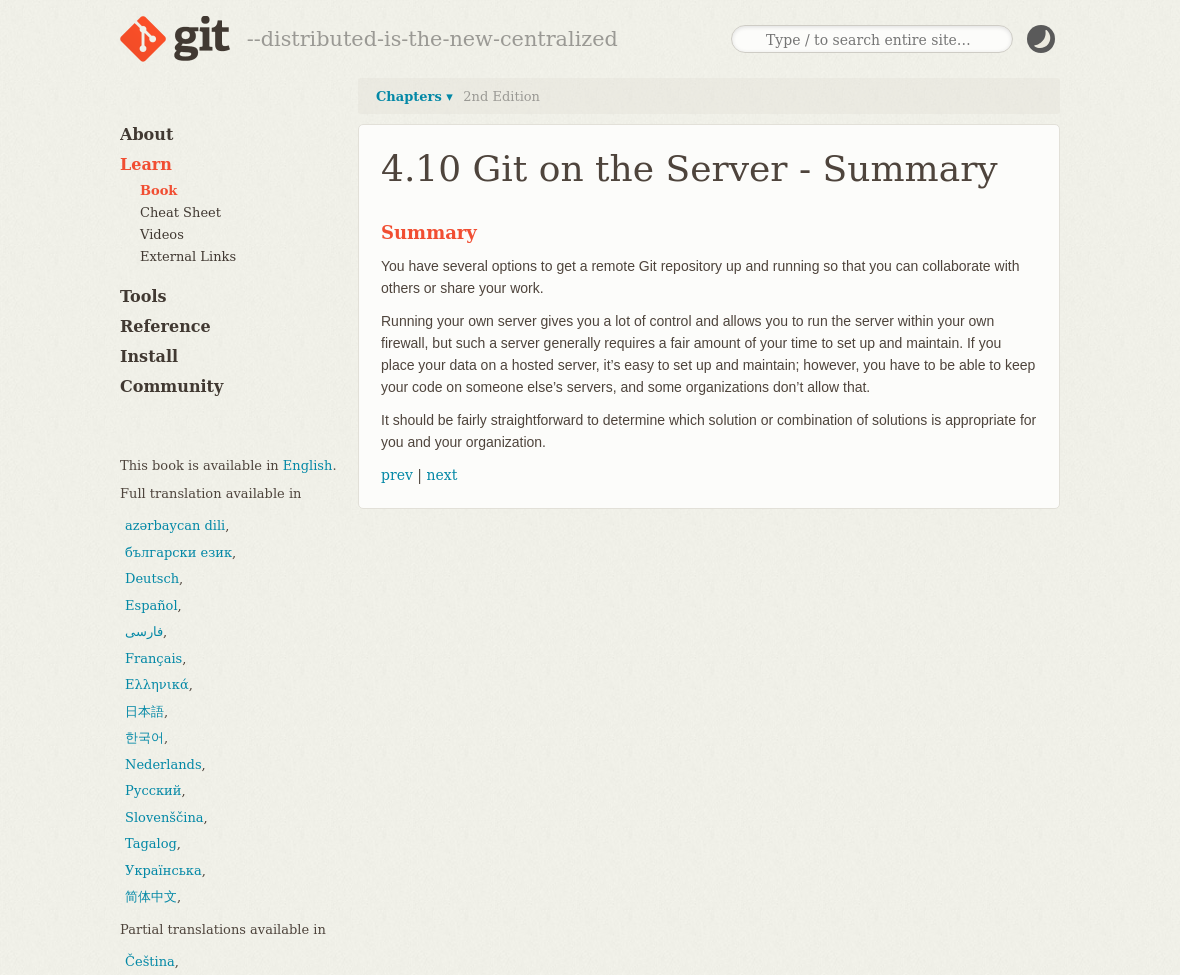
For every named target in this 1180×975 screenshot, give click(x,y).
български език (178, 552)
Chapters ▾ (414, 96)
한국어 (144, 737)
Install (149, 356)
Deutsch (152, 578)
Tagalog (151, 843)
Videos (162, 234)
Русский (153, 790)
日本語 (144, 711)
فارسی (144, 631)
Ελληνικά (157, 684)
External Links (188, 256)
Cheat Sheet (180, 212)
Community (171, 386)
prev (397, 475)
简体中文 (151, 896)
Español (151, 605)
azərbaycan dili (175, 525)
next (441, 475)
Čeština (150, 961)
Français (153, 658)
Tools (143, 296)
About (146, 134)
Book (158, 190)
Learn (146, 164)
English (308, 465)
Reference (165, 326)
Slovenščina (164, 817)
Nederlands (163, 764)
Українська (163, 870)
